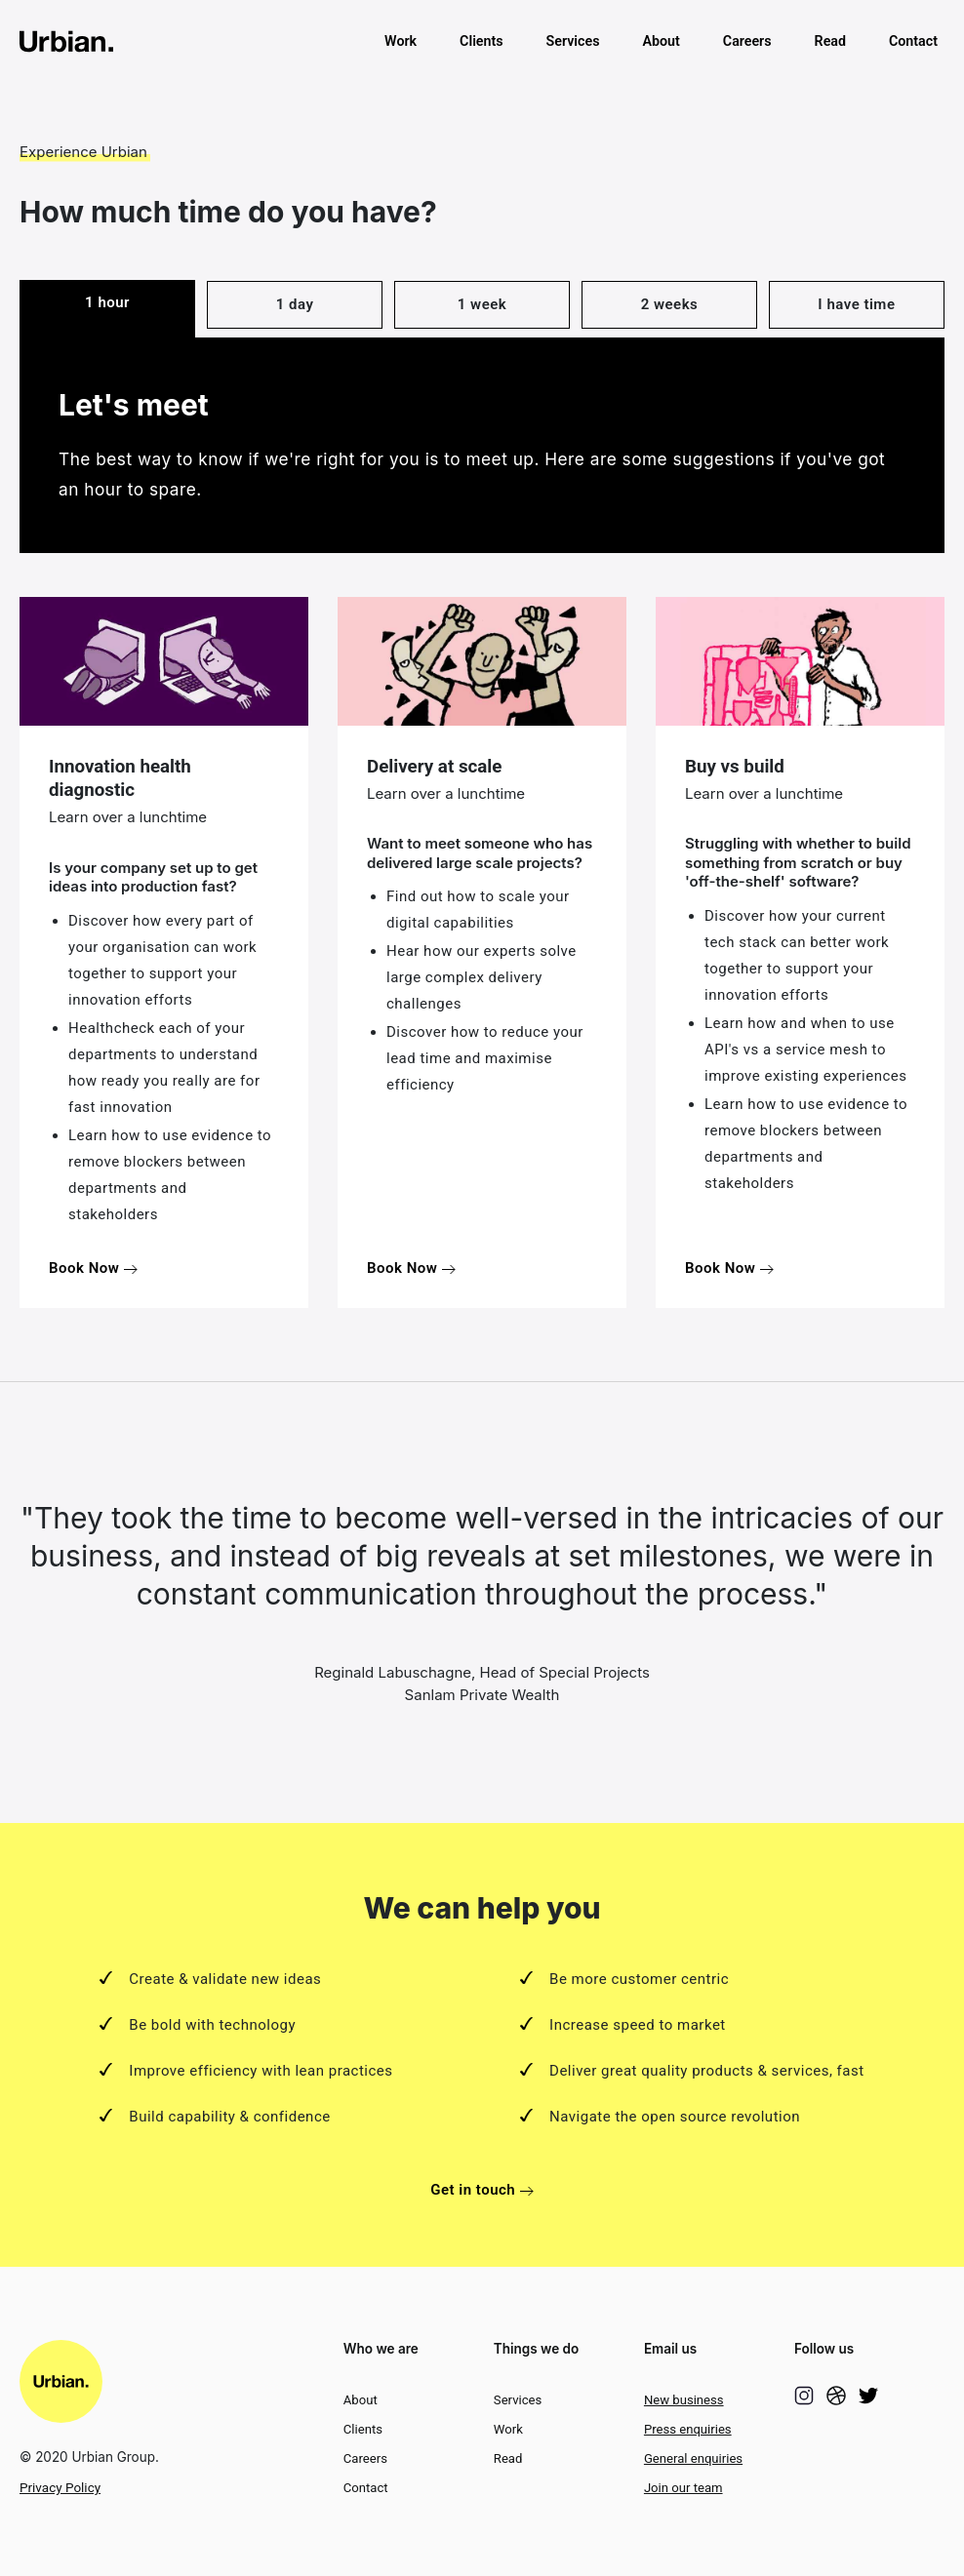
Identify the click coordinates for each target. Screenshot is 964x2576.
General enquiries (693, 2458)
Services (573, 41)
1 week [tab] (482, 304)
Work (400, 41)
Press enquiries (688, 2429)
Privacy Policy (60, 2487)
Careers (747, 41)
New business (684, 2400)
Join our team (683, 2487)
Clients (481, 41)
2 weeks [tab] (670, 304)
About (660, 41)
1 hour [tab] (107, 302)
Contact (913, 41)
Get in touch (481, 2190)
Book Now (93, 1268)
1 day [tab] (295, 304)
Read (830, 41)
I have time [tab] (856, 304)
